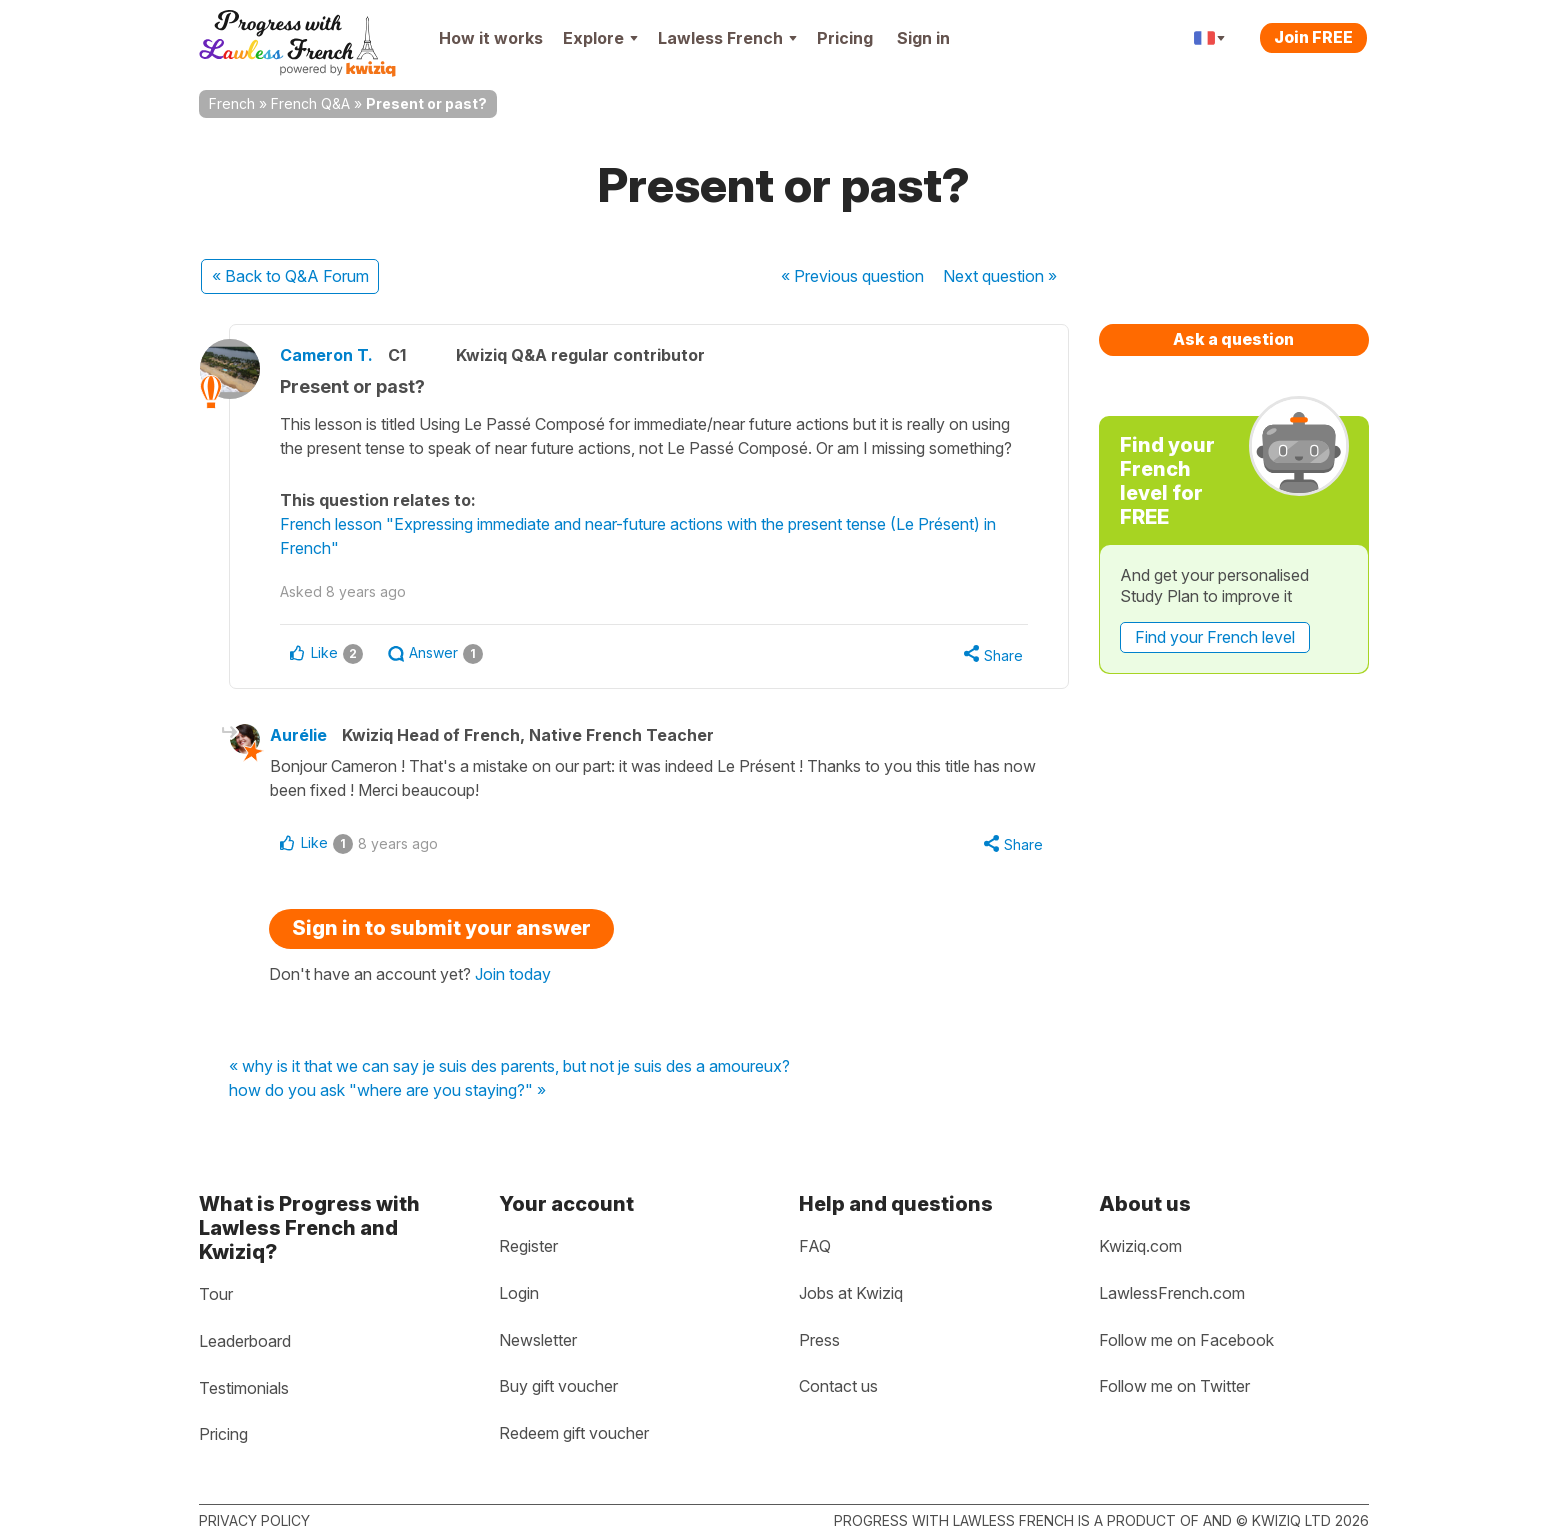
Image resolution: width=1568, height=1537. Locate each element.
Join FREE (1313, 37)
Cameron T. (326, 355)
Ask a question (1233, 339)
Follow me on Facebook (1186, 1340)
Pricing (845, 38)
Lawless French (727, 38)
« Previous (852, 276)
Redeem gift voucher (574, 1433)
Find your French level (1215, 637)
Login (519, 1293)
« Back (290, 276)
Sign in (923, 38)
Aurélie (298, 735)
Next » (1000, 276)
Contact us (838, 1386)
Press (819, 1340)
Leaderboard (245, 1341)
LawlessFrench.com (1172, 1293)
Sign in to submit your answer (441, 928)
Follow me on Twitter (1174, 1386)
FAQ (815, 1246)
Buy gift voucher (558, 1386)
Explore (600, 38)
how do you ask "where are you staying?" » (387, 1091)
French (232, 103)
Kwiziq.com (1140, 1246)
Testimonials (244, 1388)
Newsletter (538, 1340)
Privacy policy (254, 1520)
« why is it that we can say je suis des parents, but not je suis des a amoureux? (509, 1067)
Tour (216, 1294)
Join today (513, 974)
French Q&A (310, 103)
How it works (491, 38)
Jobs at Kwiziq (851, 1293)
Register (528, 1246)
